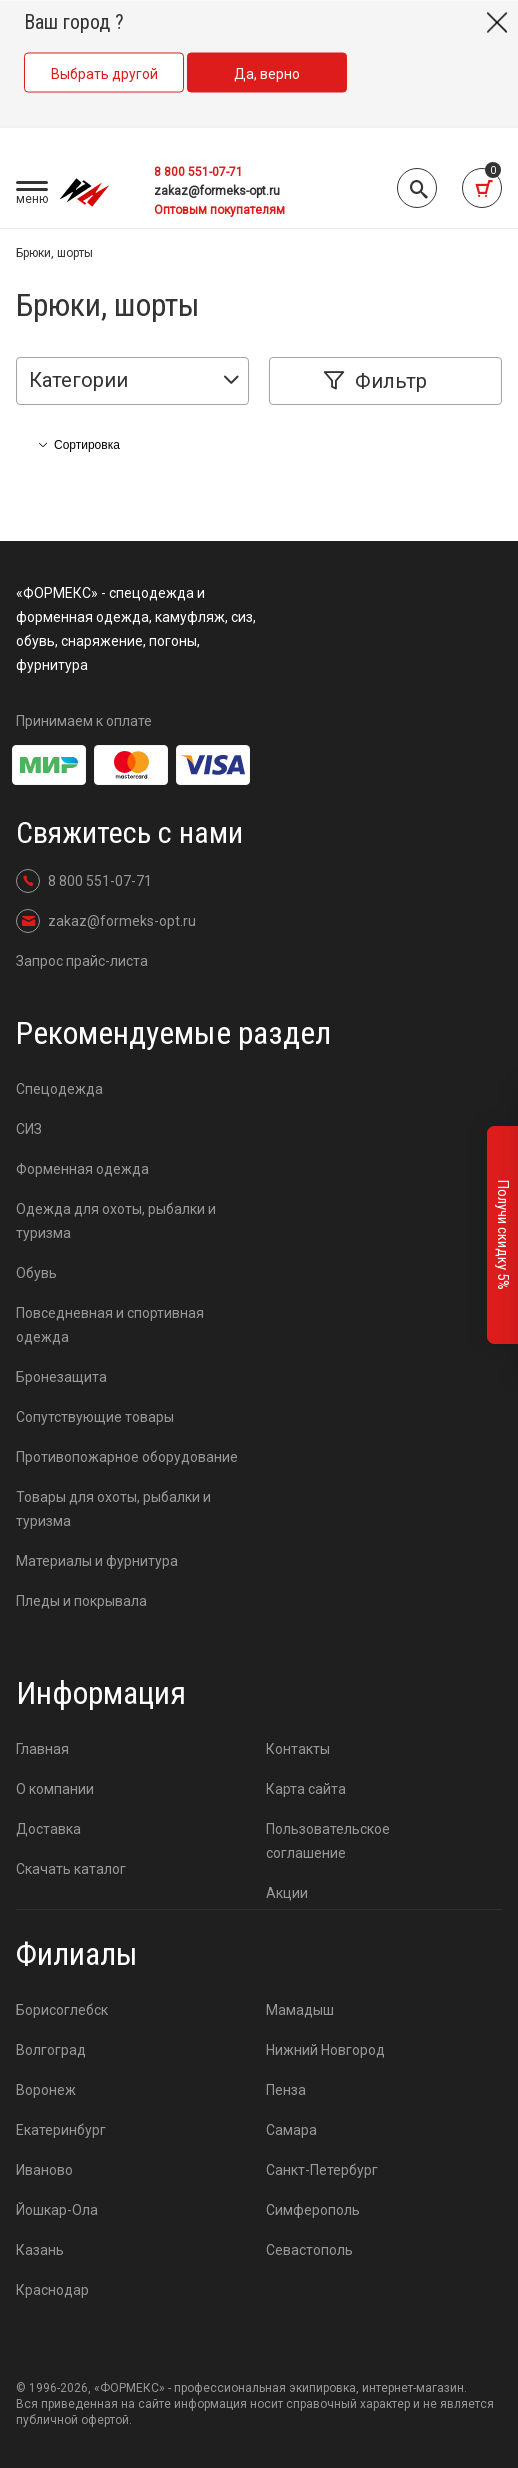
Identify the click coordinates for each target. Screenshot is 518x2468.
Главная (42, 1749)
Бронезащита (61, 1377)
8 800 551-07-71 (198, 172)
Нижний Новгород (325, 2050)
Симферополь (313, 2210)
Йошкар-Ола (57, 2210)
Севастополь (309, 2250)
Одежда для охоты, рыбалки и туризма (116, 1221)
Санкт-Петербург (322, 2170)
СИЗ (29, 1129)
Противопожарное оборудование (127, 1457)
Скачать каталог (71, 1869)
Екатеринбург (61, 2130)
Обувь (36, 1273)
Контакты (298, 1749)
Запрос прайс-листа (82, 961)
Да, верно (267, 74)
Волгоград (51, 2050)
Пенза (286, 2090)
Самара (291, 2130)
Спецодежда (59, 1089)
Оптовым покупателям (219, 210)
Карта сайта (306, 1789)
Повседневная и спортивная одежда (110, 1325)
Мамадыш (300, 2010)
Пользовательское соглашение (325, 1841)
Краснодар (52, 2290)
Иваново (44, 2170)
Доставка (48, 1829)
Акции (287, 1893)
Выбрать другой (104, 74)
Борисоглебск (62, 2010)
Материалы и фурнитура (97, 1561)
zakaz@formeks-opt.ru (217, 191)
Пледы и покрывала (81, 1601)
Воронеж (46, 2090)
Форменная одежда (82, 1169)
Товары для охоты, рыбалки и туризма (113, 1509)
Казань (40, 2250)
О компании (55, 1789)
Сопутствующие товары (95, 1417)
